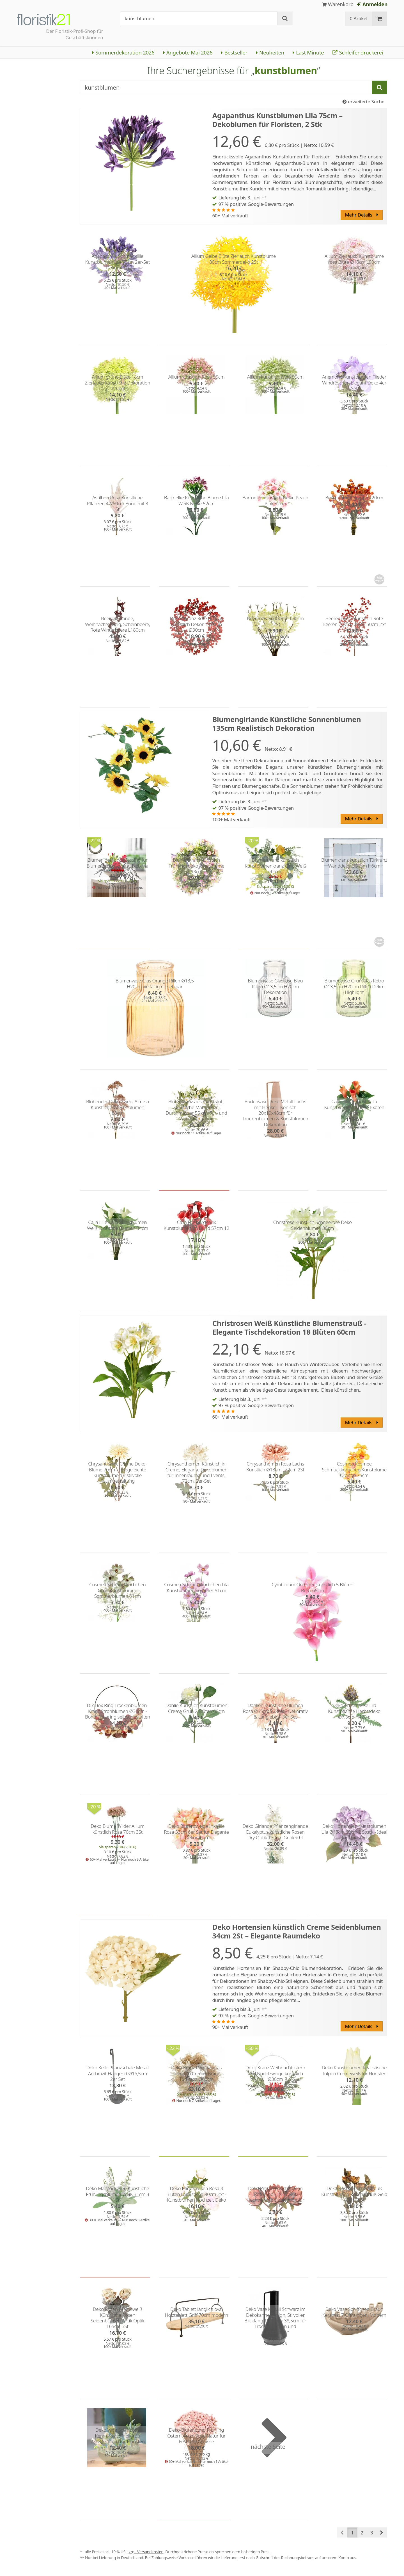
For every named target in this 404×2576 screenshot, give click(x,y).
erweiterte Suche (363, 101)
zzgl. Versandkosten (145, 2551)
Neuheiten (270, 52)
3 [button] (371, 2532)
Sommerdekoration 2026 (123, 52)
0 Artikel (359, 18)
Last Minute (308, 52)
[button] (381, 2532)
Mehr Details (361, 214)
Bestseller (234, 52)
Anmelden (372, 4)
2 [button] (362, 2532)
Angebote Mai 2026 (188, 52)
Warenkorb (338, 4)
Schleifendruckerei (357, 52)
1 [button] (352, 2532)
